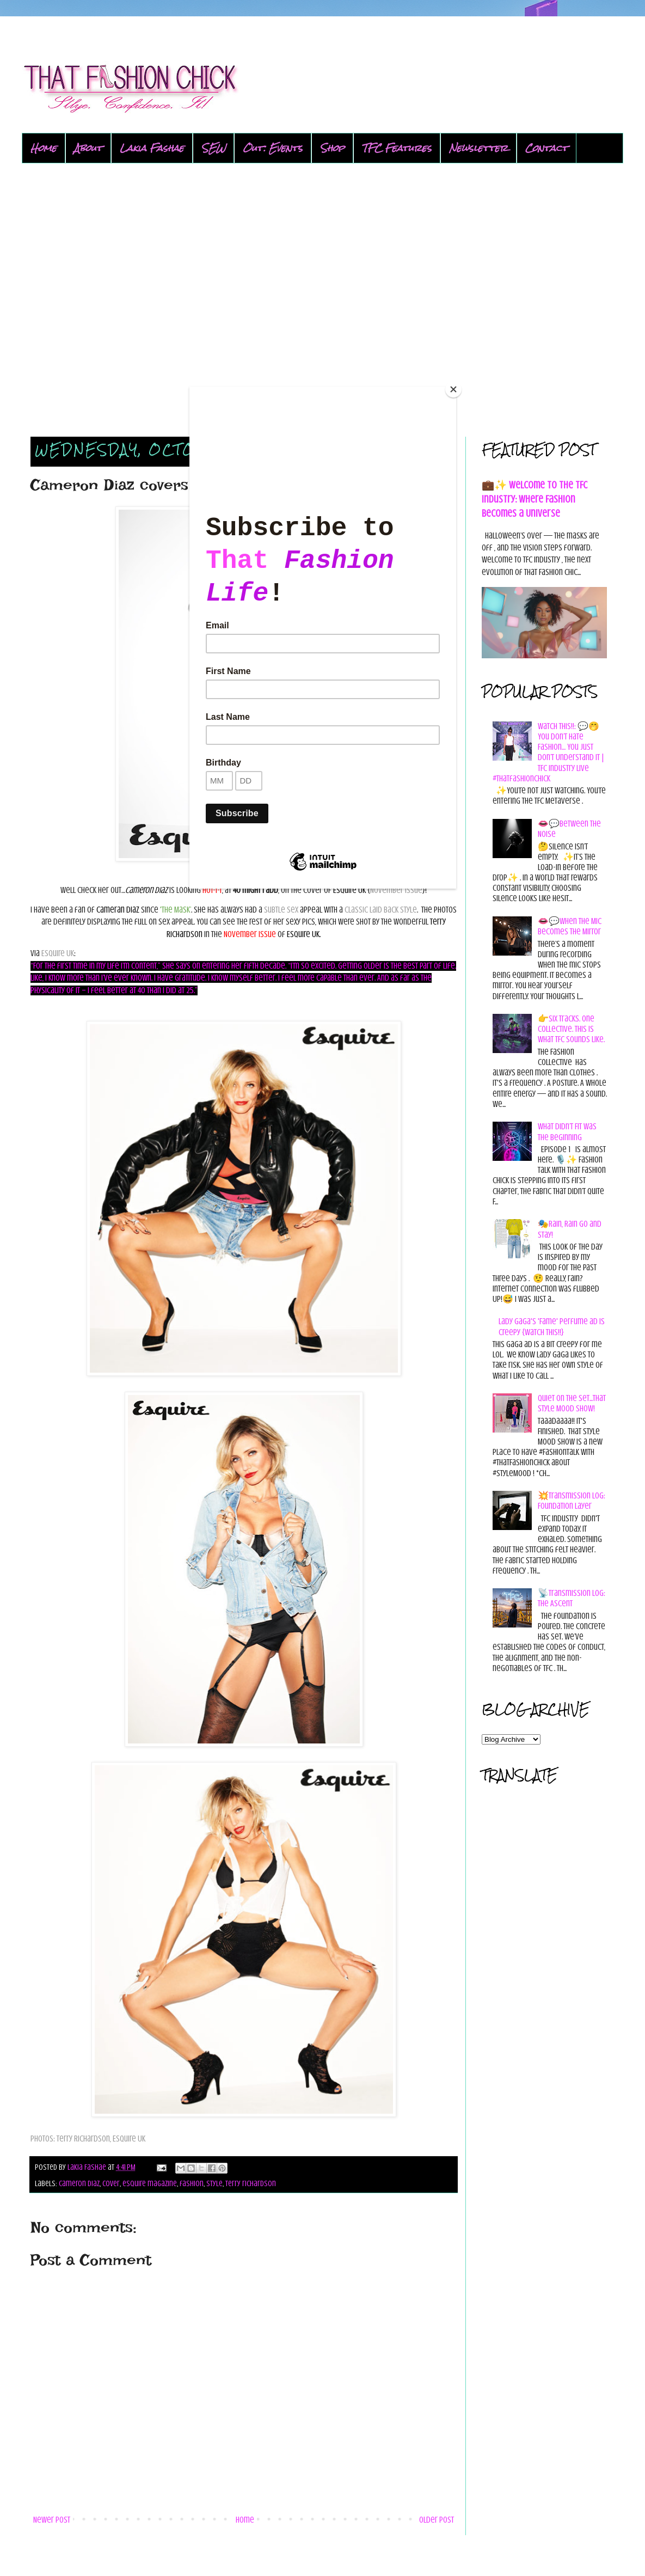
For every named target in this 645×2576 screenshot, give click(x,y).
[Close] (453, 389)
